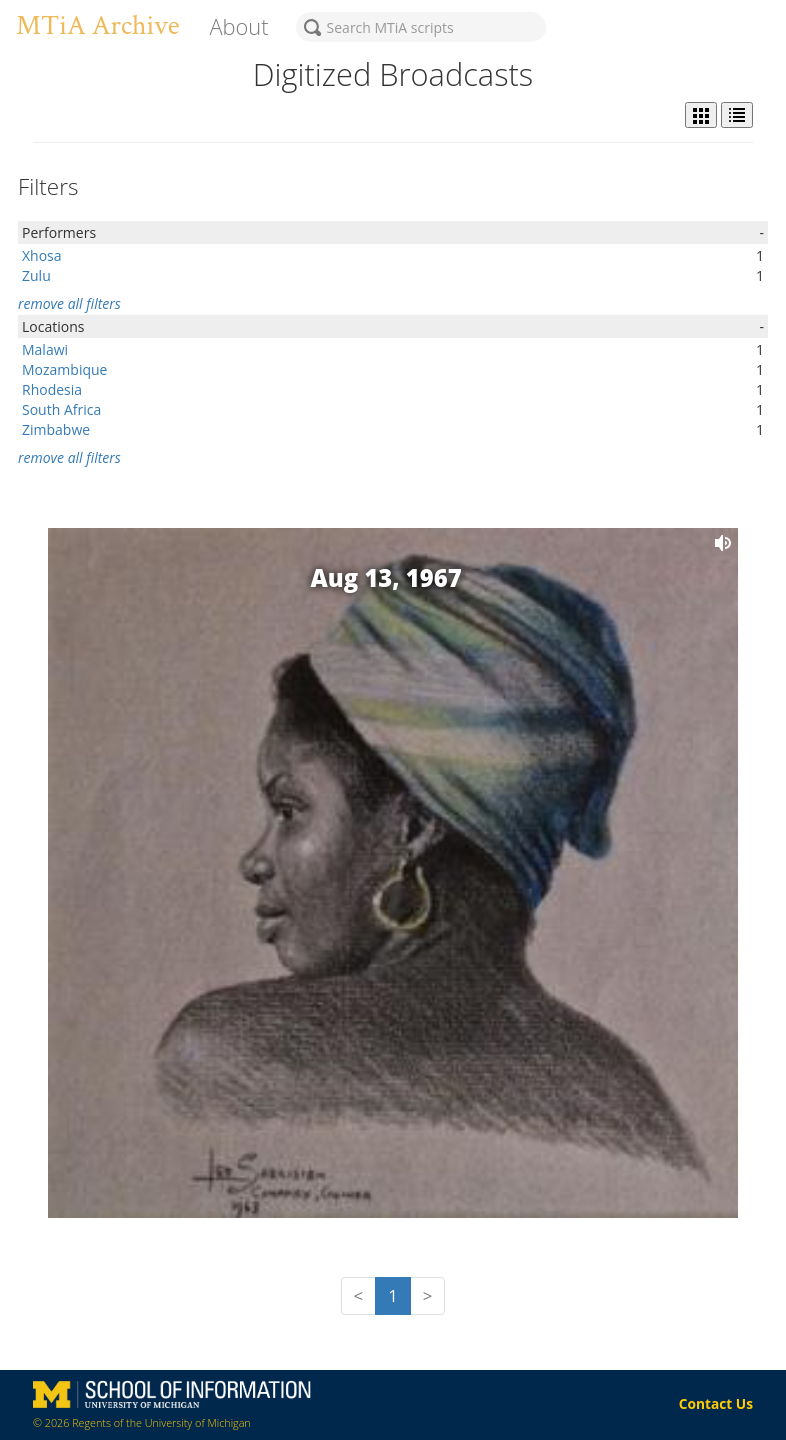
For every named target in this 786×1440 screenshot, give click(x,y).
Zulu (36, 275)
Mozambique (64, 369)
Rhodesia (52, 389)
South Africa (61, 409)
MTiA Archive (97, 25)
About (238, 26)
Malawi (45, 349)
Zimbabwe (56, 429)
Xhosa (42, 255)
